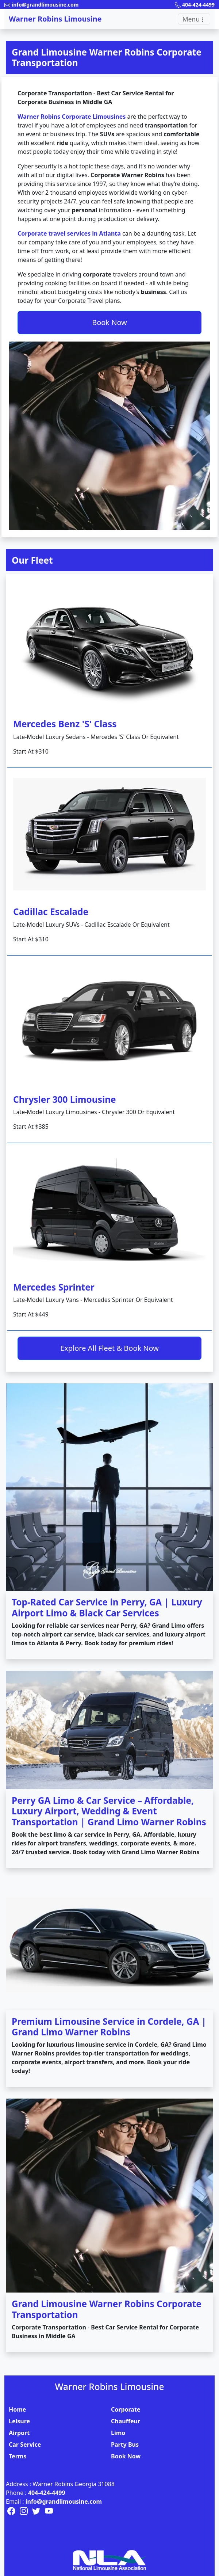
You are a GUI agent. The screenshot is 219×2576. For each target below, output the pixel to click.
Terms (17, 2456)
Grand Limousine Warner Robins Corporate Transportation (106, 57)
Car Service (25, 2444)
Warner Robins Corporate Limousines (72, 117)
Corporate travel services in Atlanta (69, 233)
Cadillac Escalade (50, 912)
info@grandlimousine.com (64, 2501)
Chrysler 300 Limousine (64, 1099)
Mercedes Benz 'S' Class (64, 724)
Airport (19, 2433)
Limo (118, 2433)
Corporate (125, 2409)
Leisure (19, 2421)
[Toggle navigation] (194, 19)
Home (17, 2409)
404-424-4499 (46, 2493)
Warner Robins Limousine (55, 19)
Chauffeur (125, 2421)
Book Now (109, 322)
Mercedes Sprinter (54, 1287)
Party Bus (125, 2444)
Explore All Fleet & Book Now (109, 1348)
